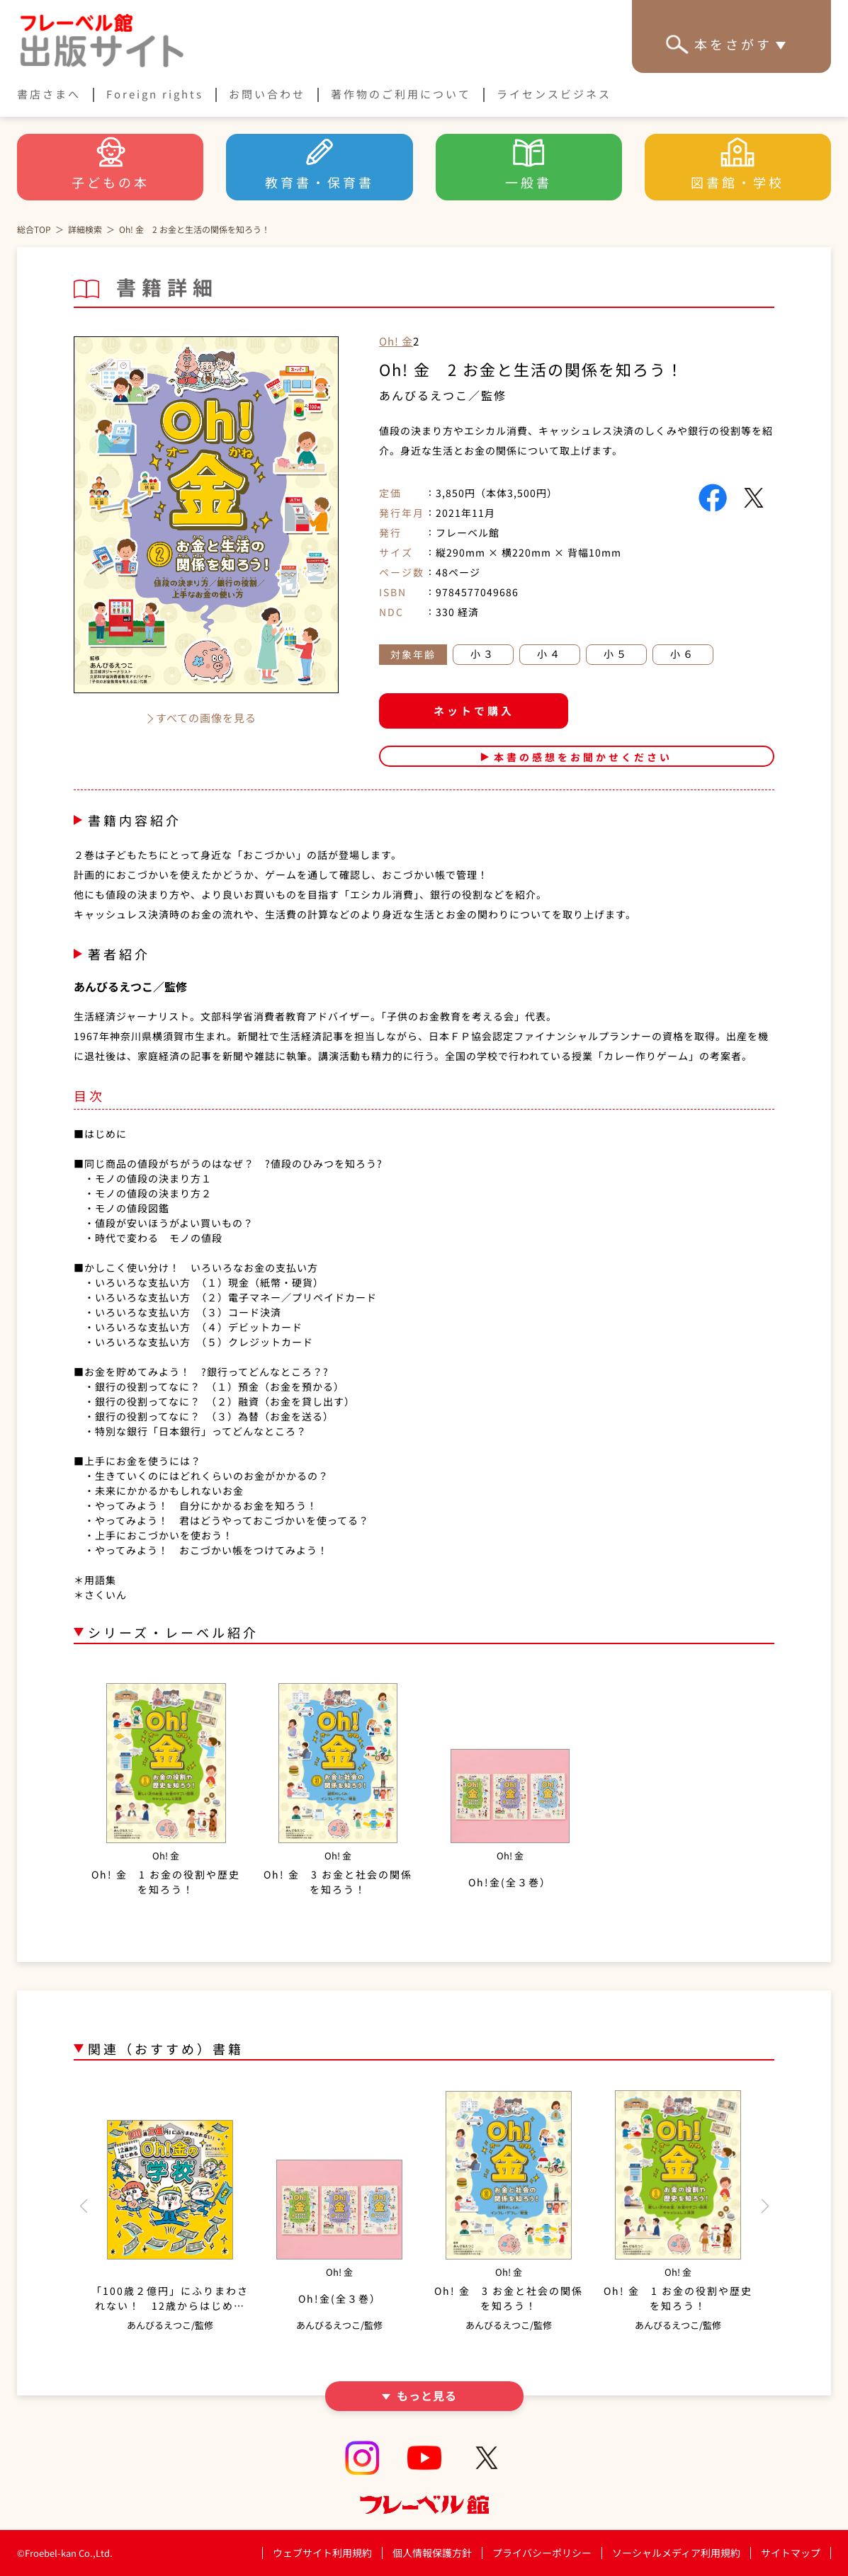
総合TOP (34, 229)
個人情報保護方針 (432, 2552)
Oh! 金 (396, 341)
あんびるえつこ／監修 (443, 395)
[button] (83, 2206)
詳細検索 (85, 229)
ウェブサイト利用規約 (322, 2552)
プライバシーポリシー (542, 2553)
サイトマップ (790, 2552)
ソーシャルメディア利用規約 (676, 2552)
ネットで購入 (474, 710)
